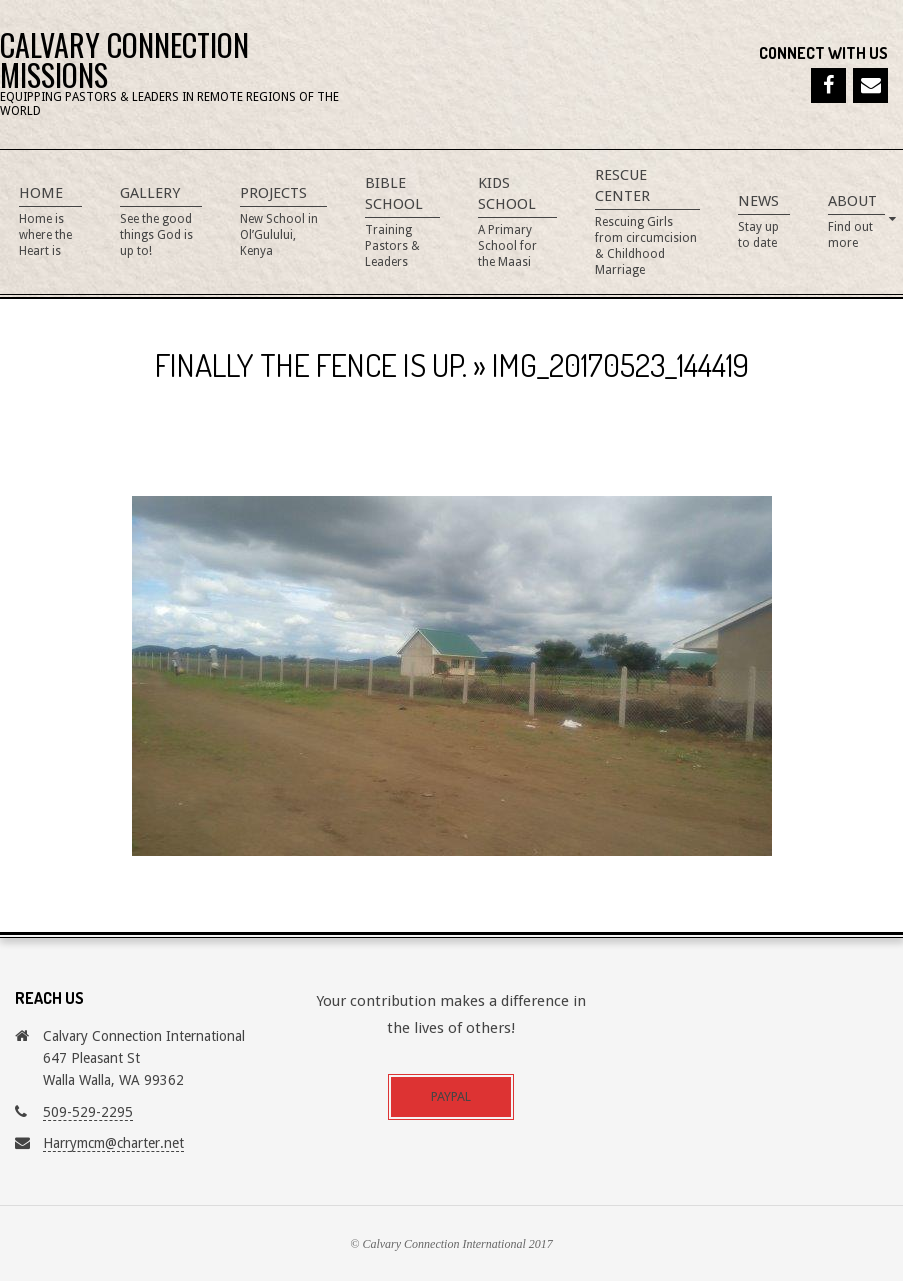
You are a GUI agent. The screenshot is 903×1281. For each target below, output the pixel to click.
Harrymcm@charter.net (113, 1143)
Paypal (451, 1096)
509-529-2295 (88, 1112)
